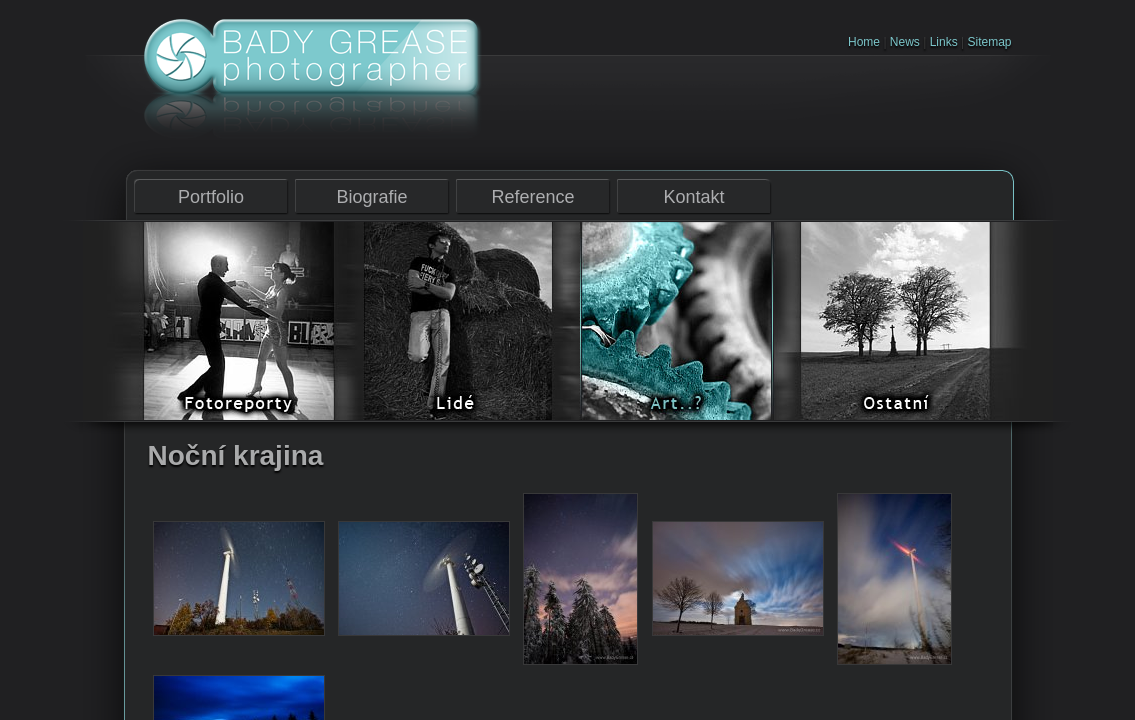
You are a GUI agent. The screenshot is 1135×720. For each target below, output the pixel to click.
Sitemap (989, 42)
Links (944, 42)
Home (864, 42)
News (905, 42)
